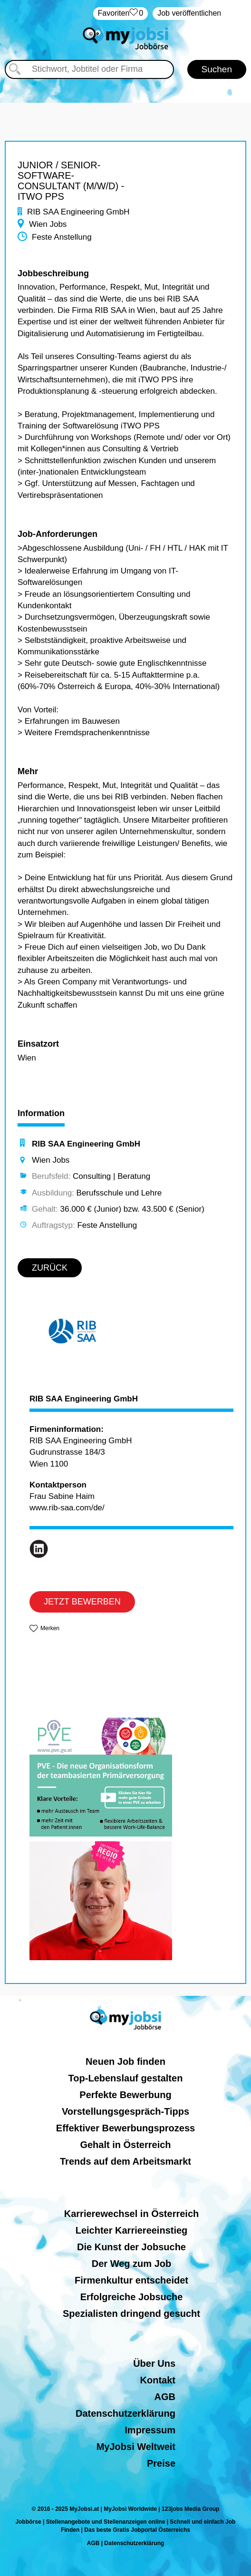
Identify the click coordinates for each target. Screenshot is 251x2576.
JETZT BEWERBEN (82, 1601)
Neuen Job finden (125, 2061)
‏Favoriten (121, 13)
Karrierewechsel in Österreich (131, 2213)
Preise (161, 2463)
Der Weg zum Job (131, 2263)
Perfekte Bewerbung (125, 2095)
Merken (49, 1628)
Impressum (150, 2430)
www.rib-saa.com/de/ (67, 1507)
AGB (164, 2396)
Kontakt (157, 2380)
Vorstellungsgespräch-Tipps (125, 2111)
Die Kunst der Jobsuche (131, 2247)
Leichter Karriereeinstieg (132, 2230)
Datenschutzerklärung (125, 2413)
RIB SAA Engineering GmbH (83, 1399)
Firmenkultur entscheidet (131, 2280)
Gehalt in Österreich (125, 2144)
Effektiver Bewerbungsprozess (125, 2128)
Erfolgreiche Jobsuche (131, 2297)
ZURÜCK (50, 1268)
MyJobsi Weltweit (136, 2446)
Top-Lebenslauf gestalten (125, 2078)
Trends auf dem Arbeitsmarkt (125, 2161)
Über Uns (154, 2363)
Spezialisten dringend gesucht (131, 2313)
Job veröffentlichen (189, 13)
